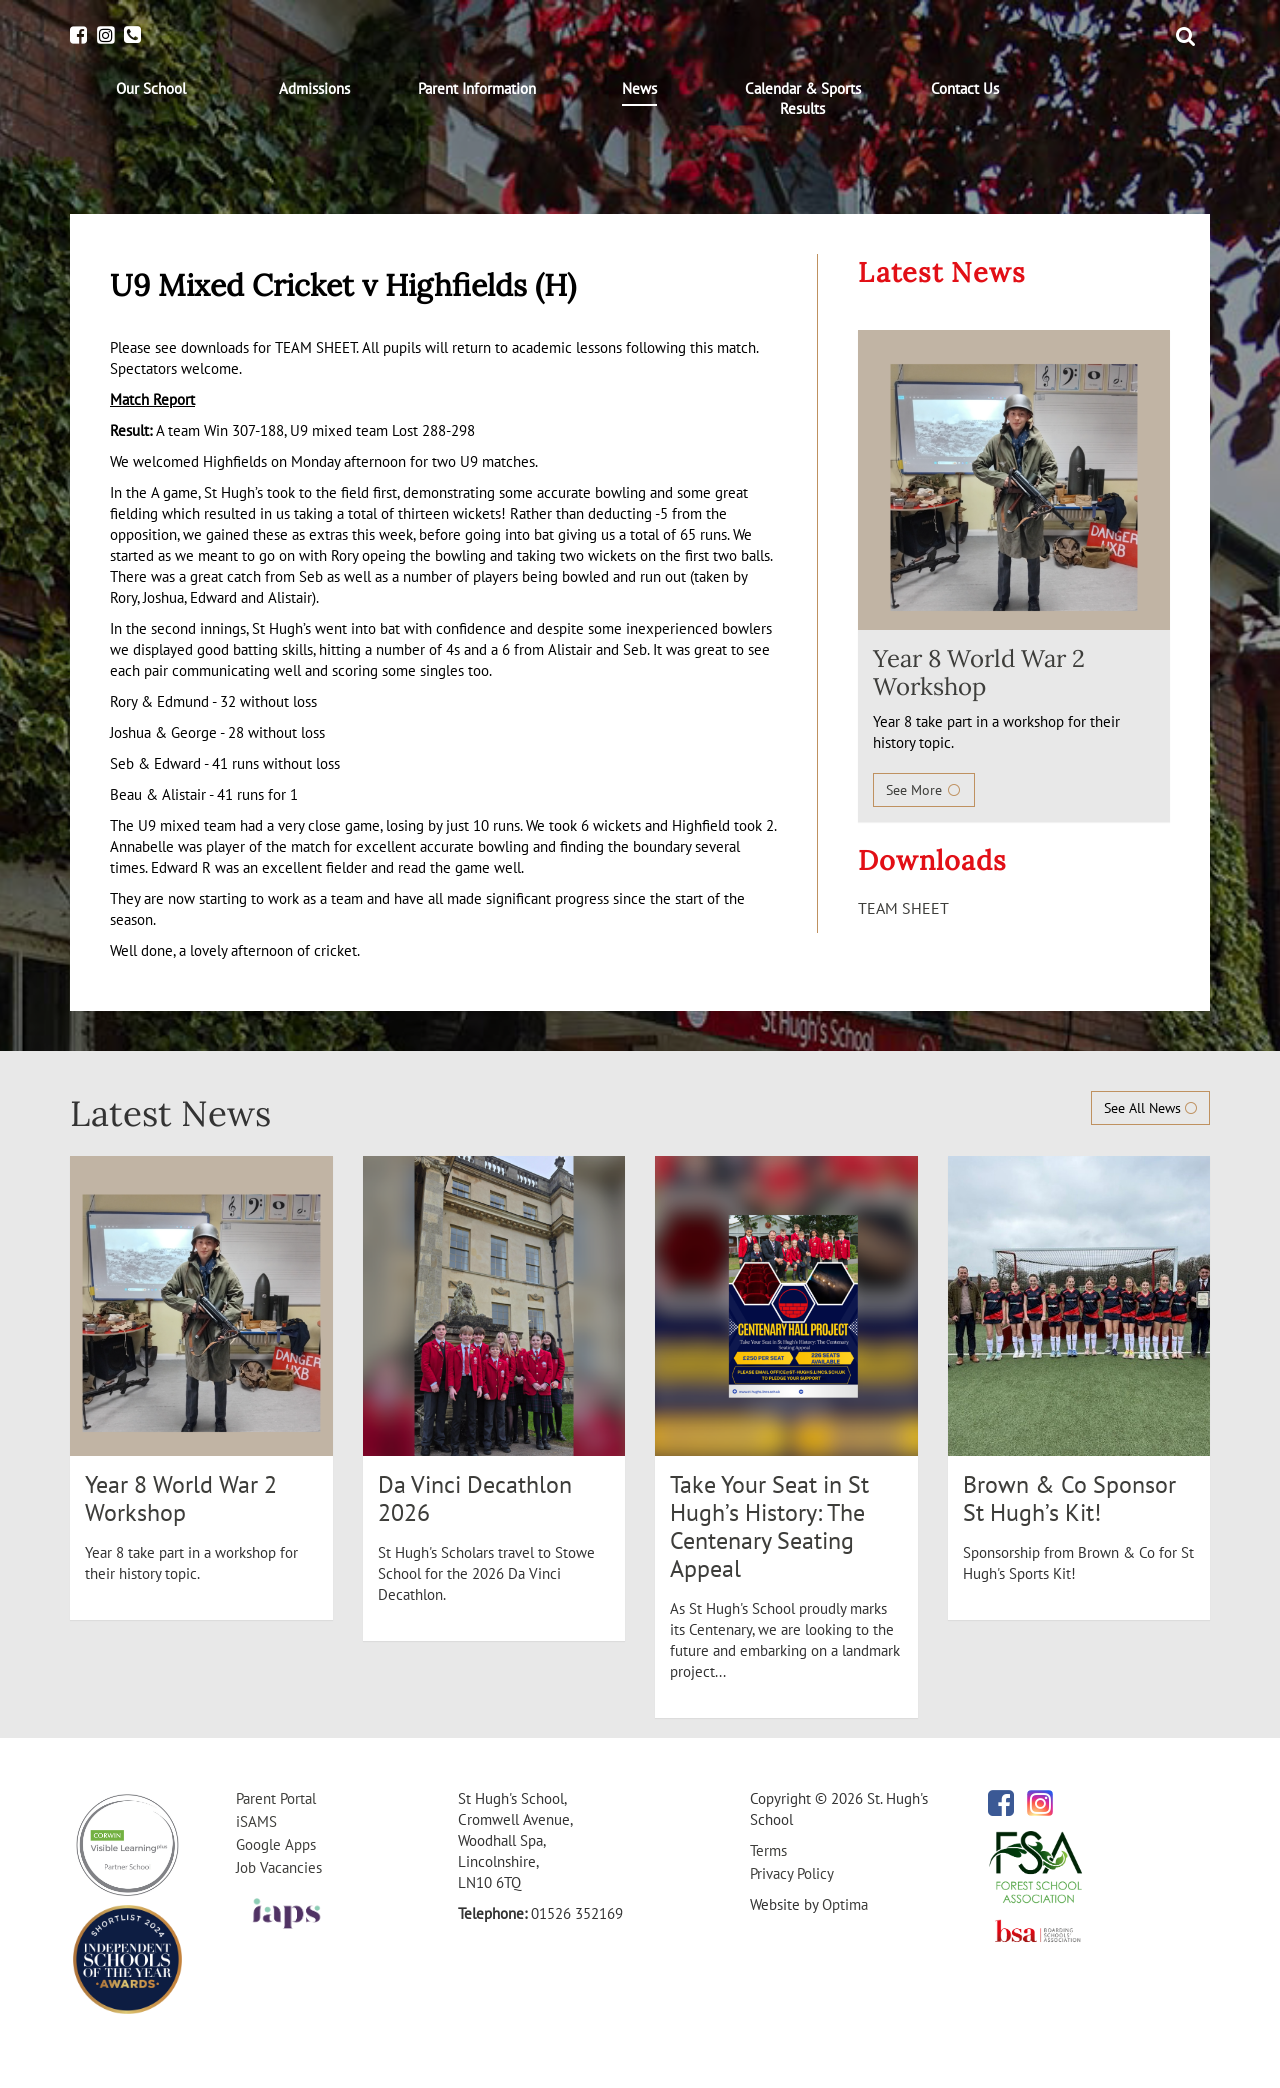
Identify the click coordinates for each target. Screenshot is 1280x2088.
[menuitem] (151, 89)
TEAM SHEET (903, 908)
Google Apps (276, 1844)
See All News (1150, 1108)
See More (924, 790)
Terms (768, 1850)
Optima (845, 1904)
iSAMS (256, 1821)
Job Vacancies (279, 1867)
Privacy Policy (792, 1873)
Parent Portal (276, 1798)
